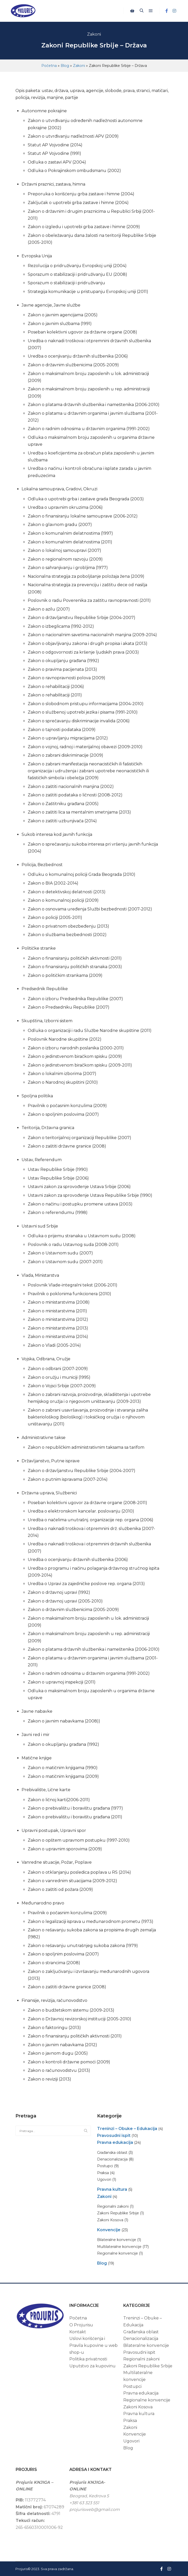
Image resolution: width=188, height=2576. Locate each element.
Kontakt (77, 2331)
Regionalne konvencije (117, 2253)
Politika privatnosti (88, 2359)
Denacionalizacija (112, 2159)
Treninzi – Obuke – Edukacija (127, 2128)
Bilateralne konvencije (116, 2239)
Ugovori (104, 2179)
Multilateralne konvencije (119, 2246)
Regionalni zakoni (113, 2206)
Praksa (103, 2173)
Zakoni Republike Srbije (118, 2213)
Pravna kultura (112, 2189)
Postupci (105, 2166)
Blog (65, 65)
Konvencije (108, 2229)
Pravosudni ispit (113, 2135)
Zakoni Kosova (110, 2220)
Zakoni (94, 34)
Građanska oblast (112, 2152)
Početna (49, 65)
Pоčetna (78, 2318)
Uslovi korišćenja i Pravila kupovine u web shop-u (93, 2345)
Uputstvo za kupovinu (92, 2366)
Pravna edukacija (115, 2142)
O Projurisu (81, 2325)
